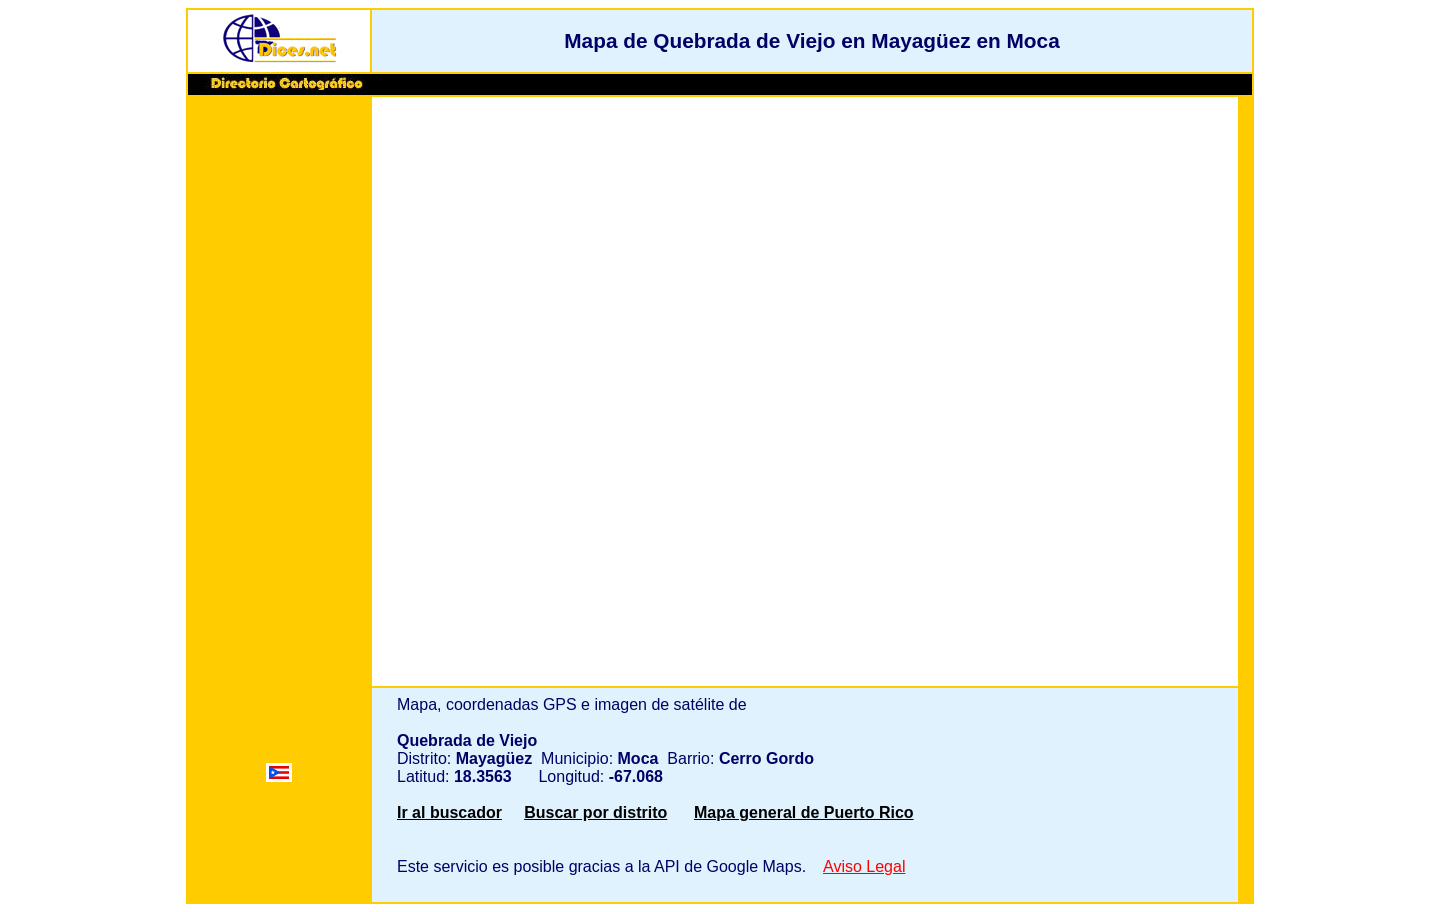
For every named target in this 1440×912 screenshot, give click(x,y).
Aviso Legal (864, 866)
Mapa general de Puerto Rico (804, 812)
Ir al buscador (449, 812)
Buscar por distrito (595, 812)
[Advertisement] (279, 407)
